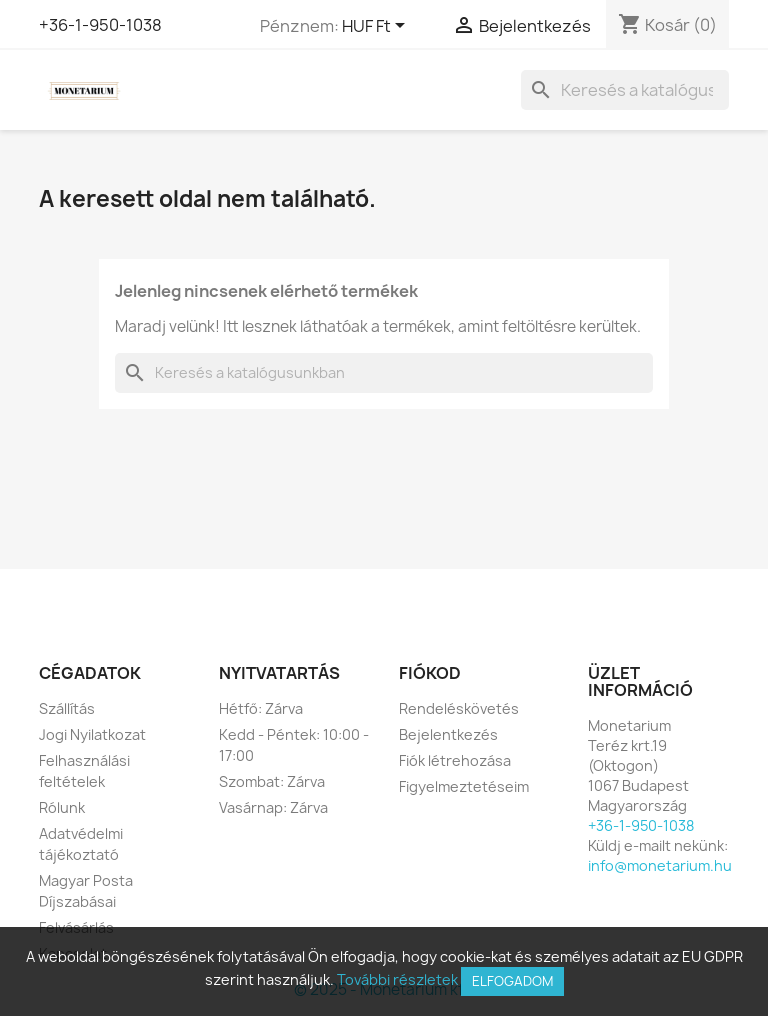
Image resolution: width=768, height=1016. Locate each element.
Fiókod (430, 673)
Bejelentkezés (448, 734)
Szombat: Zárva (272, 781)
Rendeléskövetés (459, 708)
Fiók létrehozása (455, 760)
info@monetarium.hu (660, 865)
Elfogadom (512, 981)
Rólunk (62, 807)
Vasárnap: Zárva (273, 807)
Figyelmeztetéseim (464, 786)
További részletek (397, 979)
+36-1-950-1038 (100, 25)
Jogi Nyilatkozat (92, 734)
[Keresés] (625, 90)
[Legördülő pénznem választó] (377, 27)
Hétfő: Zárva (261, 708)
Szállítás (67, 708)
